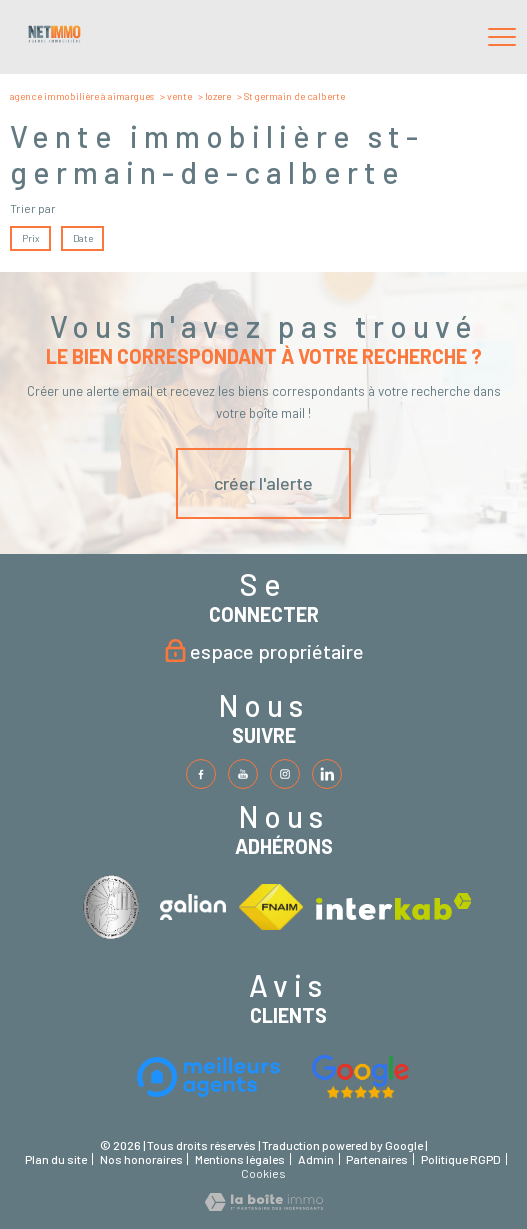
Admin (316, 1159)
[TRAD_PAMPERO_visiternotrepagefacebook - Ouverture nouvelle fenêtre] (201, 774)
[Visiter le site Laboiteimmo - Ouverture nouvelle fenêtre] (264, 1206)
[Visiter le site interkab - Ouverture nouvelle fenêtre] (115, 906)
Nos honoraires (141, 1159)
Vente (179, 96)
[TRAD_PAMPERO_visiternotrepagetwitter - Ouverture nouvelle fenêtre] (243, 774)
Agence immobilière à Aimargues (82, 96)
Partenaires (377, 1159)
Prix (31, 238)
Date (82, 238)
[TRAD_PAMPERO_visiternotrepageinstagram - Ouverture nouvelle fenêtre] (285, 774)
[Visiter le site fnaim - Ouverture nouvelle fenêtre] (271, 907)
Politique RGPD (461, 1159)
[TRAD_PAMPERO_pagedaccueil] (54, 39)
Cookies (263, 1173)
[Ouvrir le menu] (502, 37)
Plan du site (56, 1159)
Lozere (218, 96)
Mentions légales (240, 1159)
